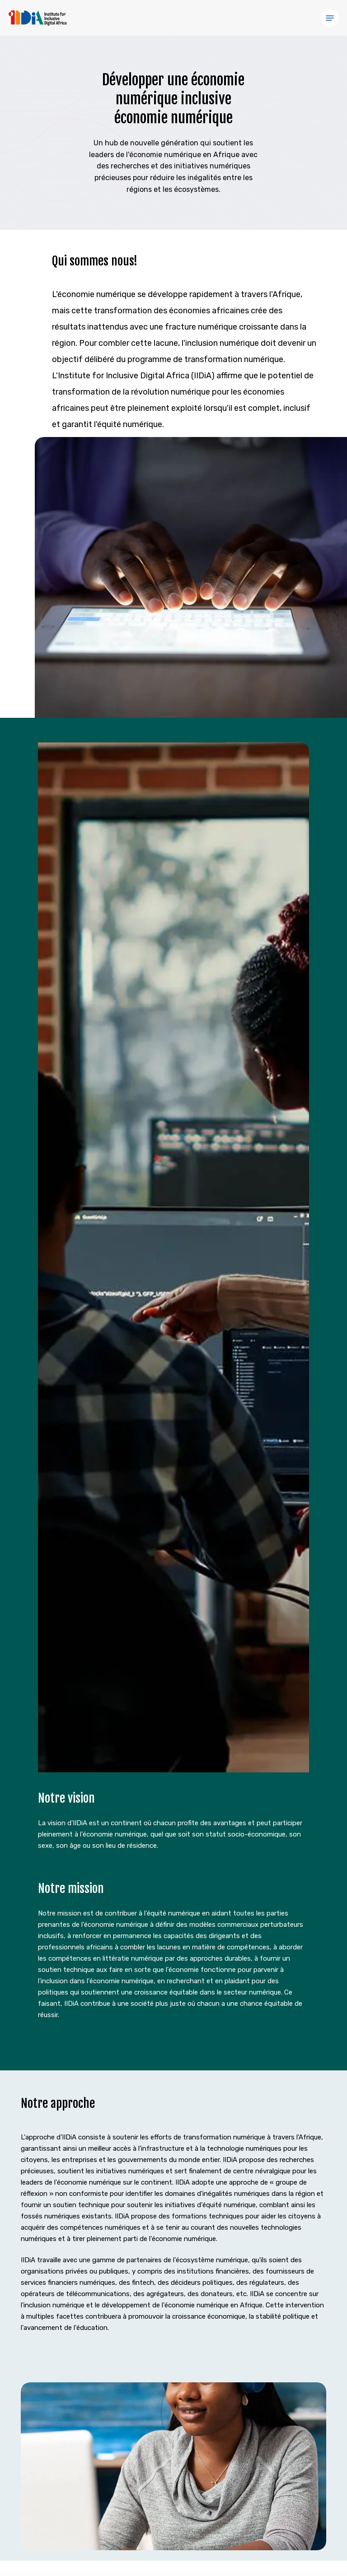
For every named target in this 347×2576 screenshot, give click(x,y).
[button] (330, 18)
